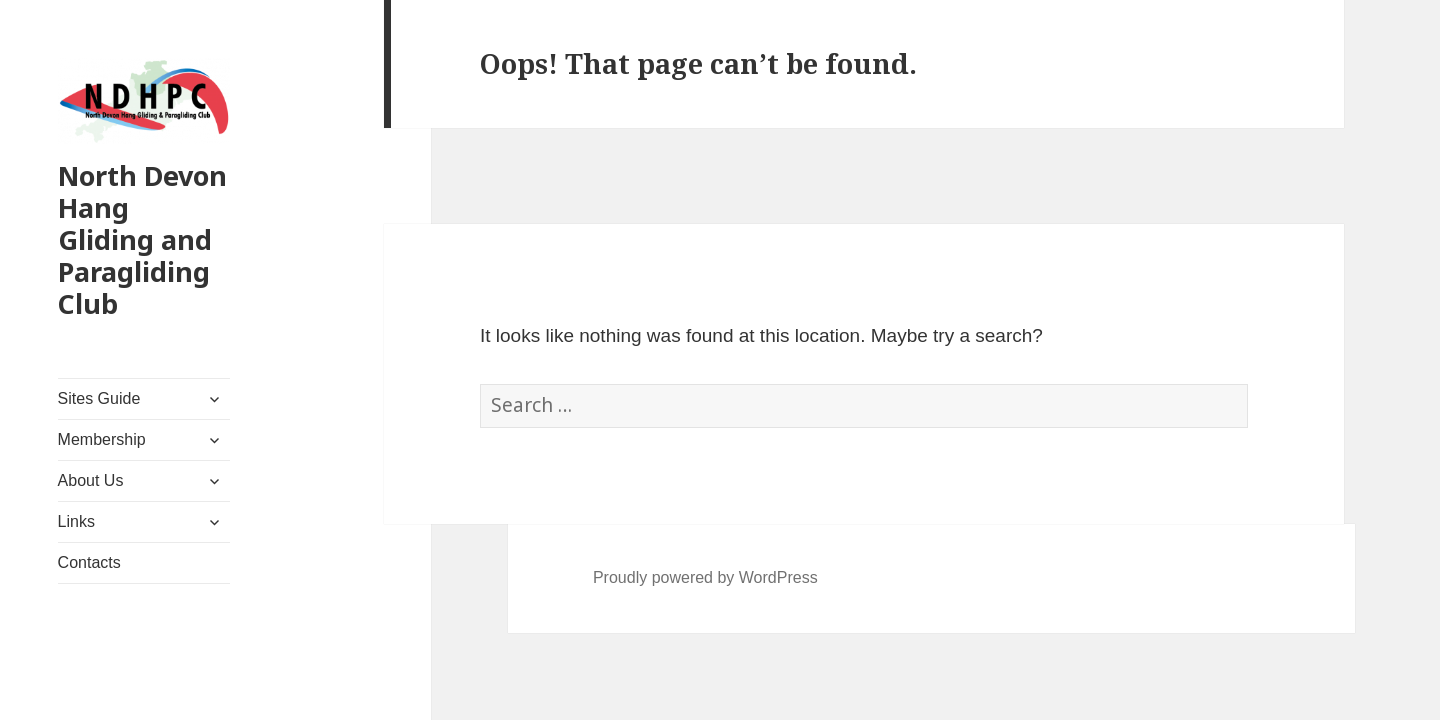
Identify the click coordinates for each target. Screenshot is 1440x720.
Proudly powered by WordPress (705, 577)
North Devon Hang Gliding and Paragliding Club (142, 239)
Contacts (89, 562)
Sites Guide (99, 398)
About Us (91, 480)
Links (76, 521)
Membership (102, 439)
